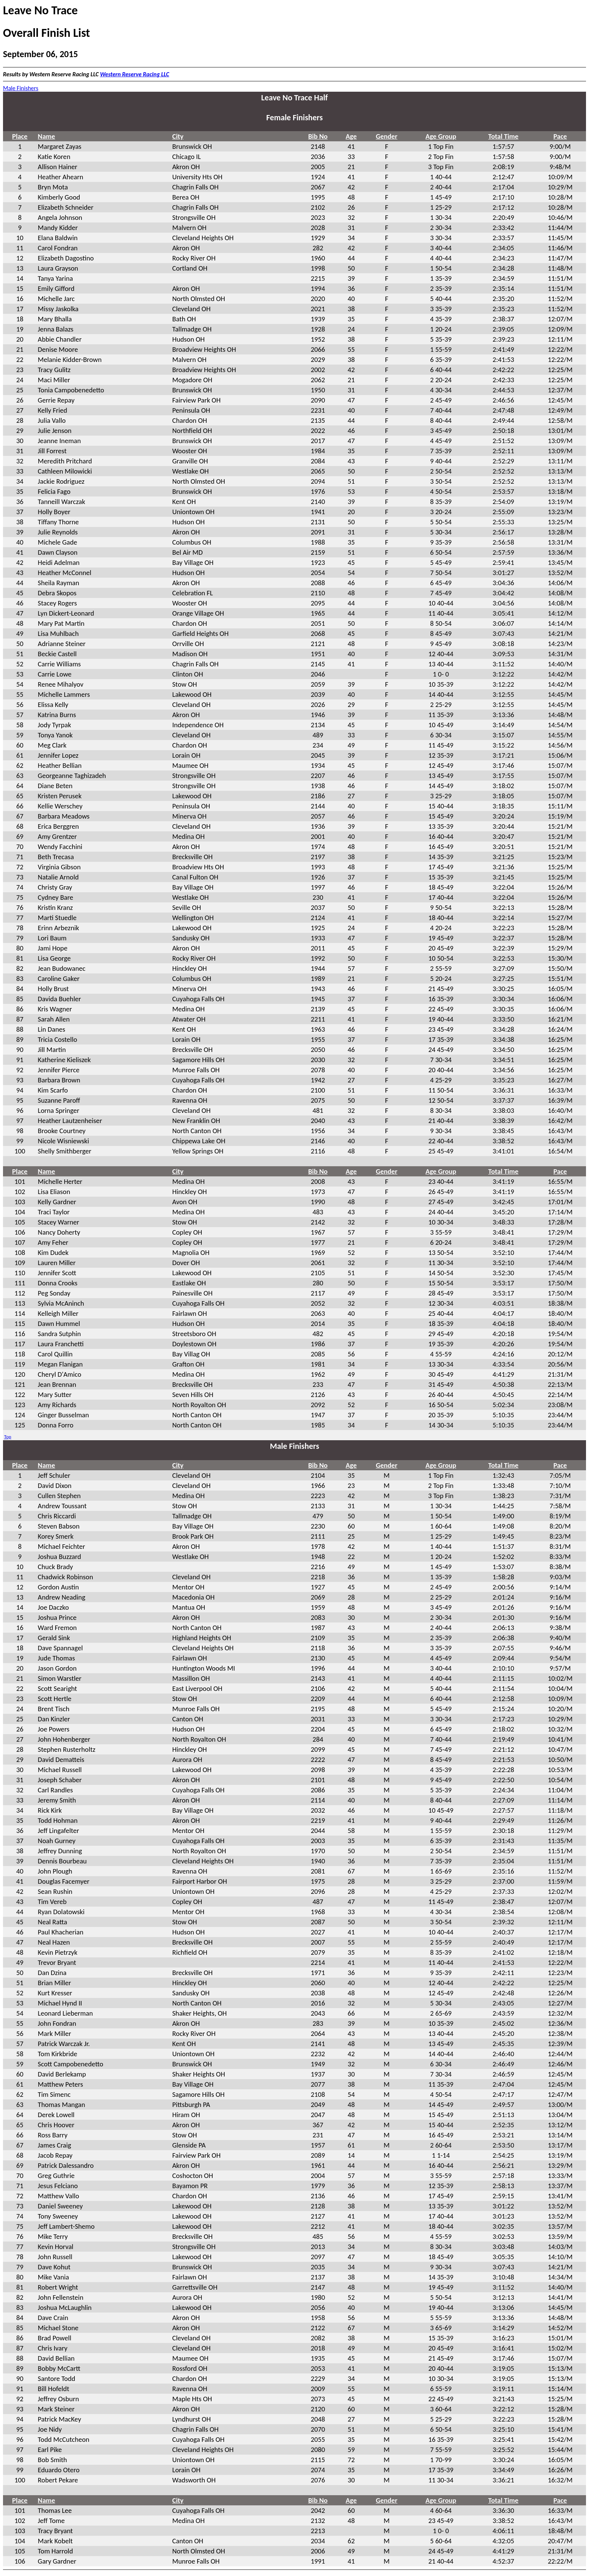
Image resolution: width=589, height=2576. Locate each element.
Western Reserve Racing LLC (134, 74)
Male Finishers (20, 88)
